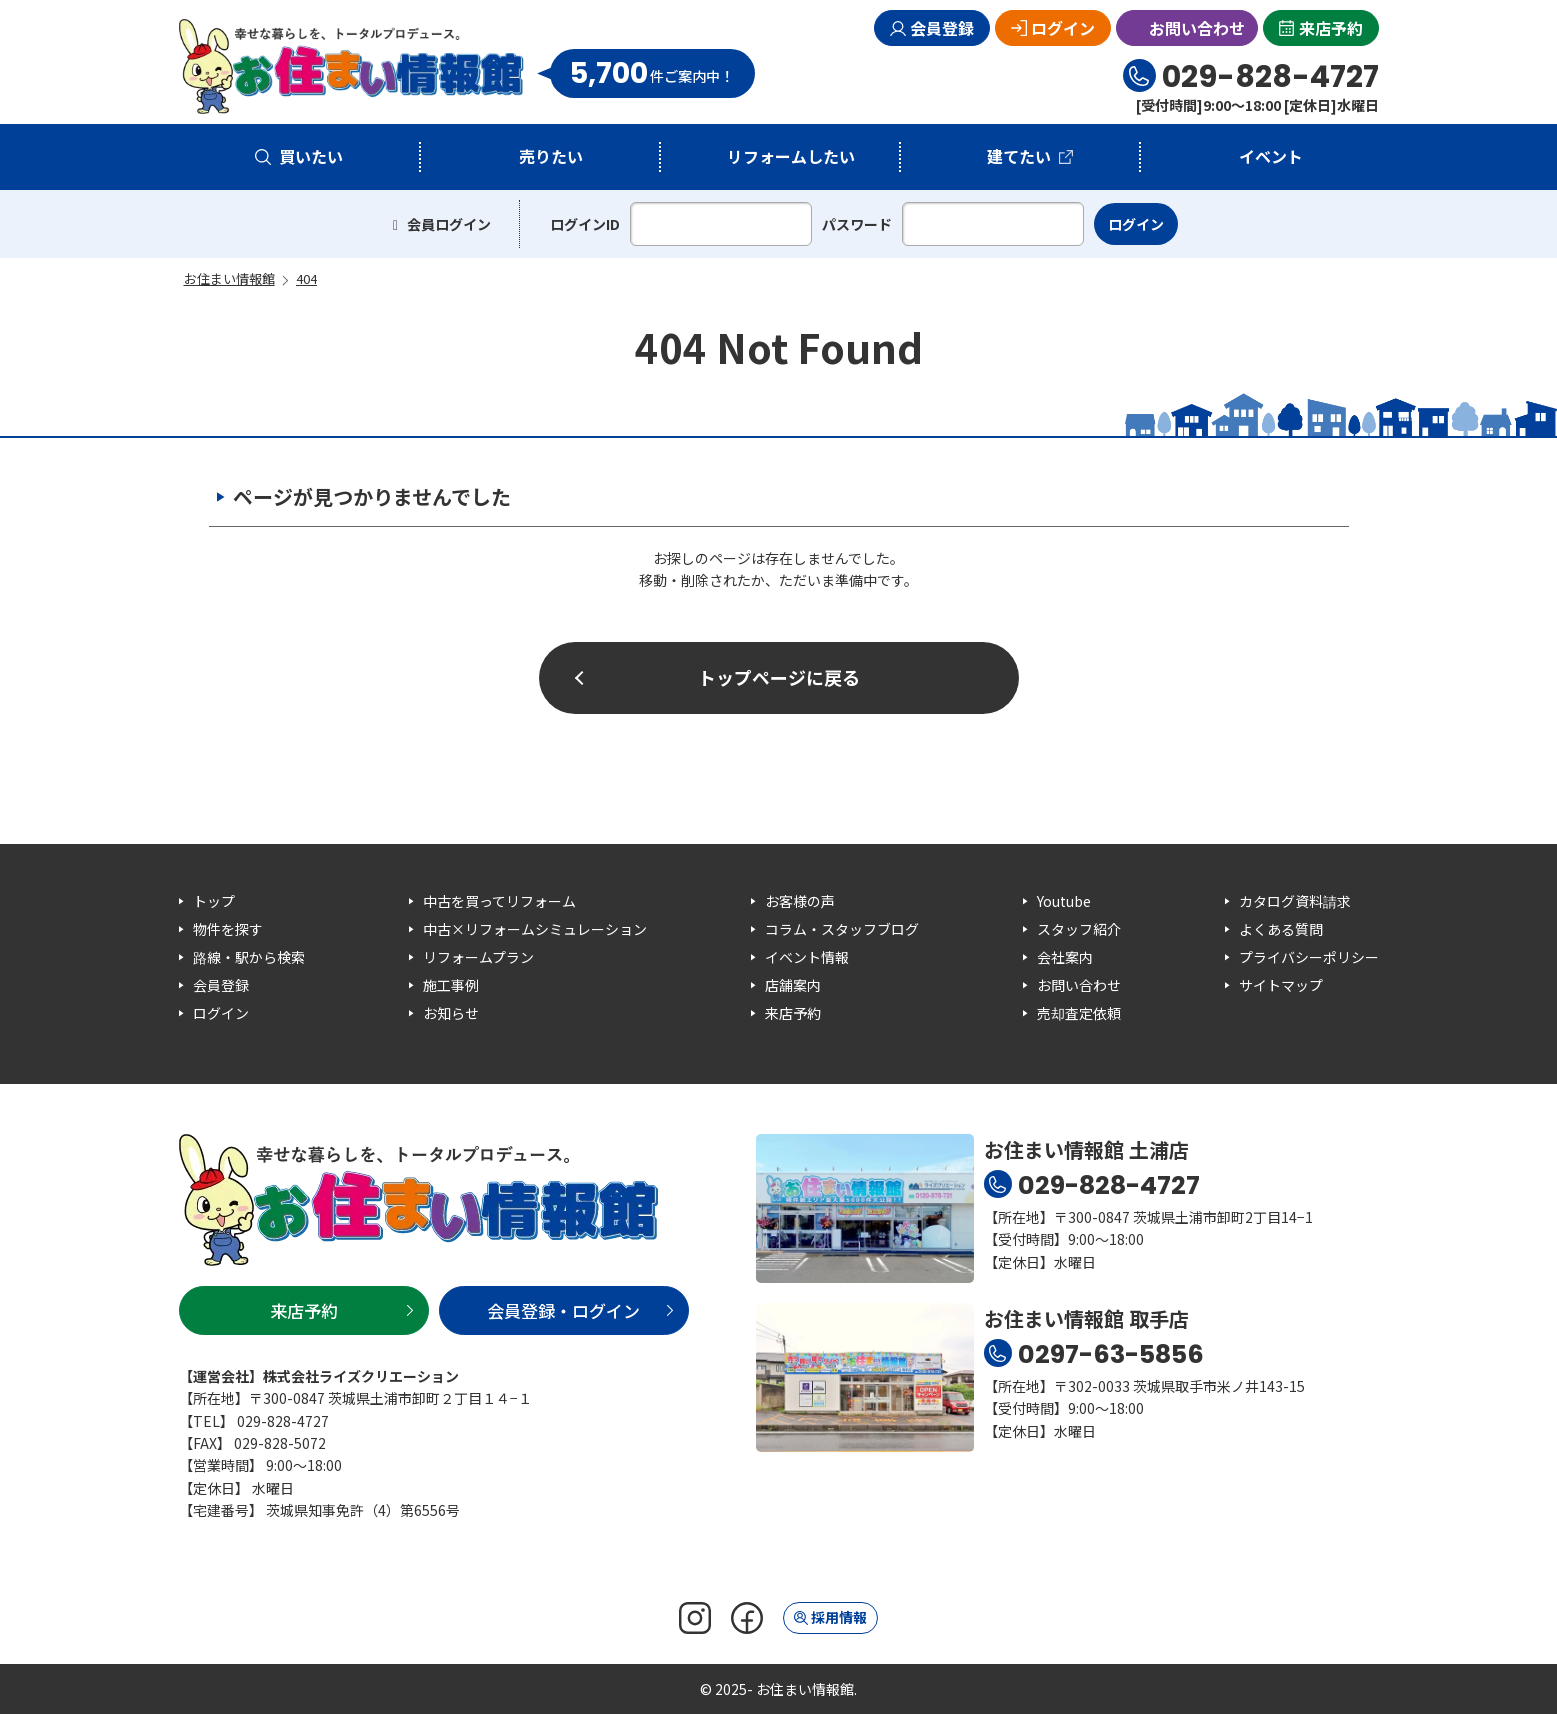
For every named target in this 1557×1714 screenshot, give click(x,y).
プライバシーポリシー (1309, 957)
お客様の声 (800, 901)
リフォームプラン (478, 957)
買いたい (311, 156)
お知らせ (451, 1013)
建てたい (1019, 156)
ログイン (1063, 28)
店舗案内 (793, 985)
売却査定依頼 (1079, 1013)
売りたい (551, 156)
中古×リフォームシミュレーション (535, 929)
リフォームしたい (791, 156)
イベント (1271, 156)
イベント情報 (807, 957)
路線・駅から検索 (249, 957)
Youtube (1064, 901)
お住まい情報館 (352, 66)
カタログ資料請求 (1295, 901)
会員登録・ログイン (563, 1310)
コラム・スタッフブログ (842, 929)
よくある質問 (1281, 929)
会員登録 (942, 28)
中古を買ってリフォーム (499, 901)
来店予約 (1331, 28)
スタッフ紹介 (1079, 929)
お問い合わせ (1197, 28)
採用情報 (839, 1617)
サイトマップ (1281, 985)
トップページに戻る (779, 677)
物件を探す (228, 929)
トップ (214, 901)
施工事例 (451, 985)
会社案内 (1065, 957)
